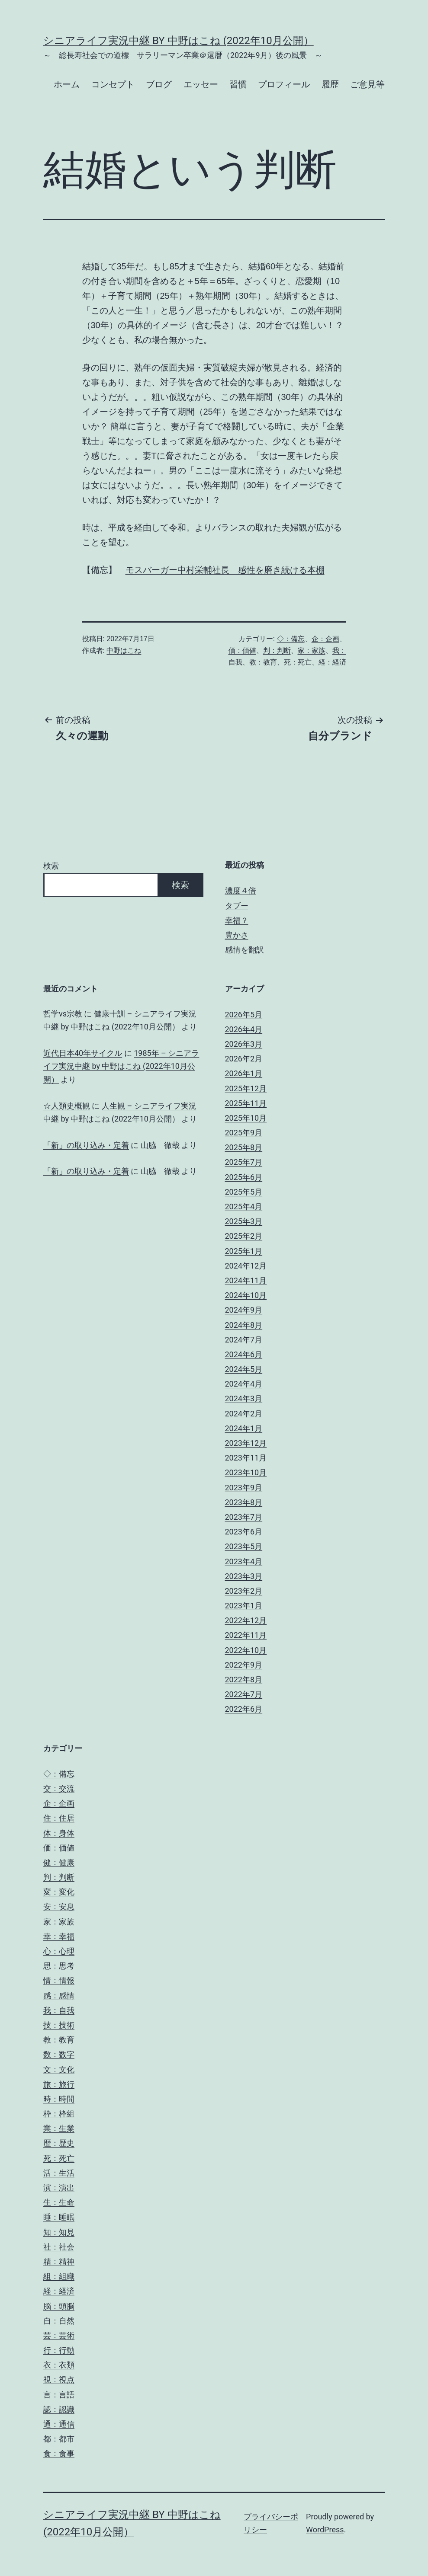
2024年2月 (244, 1413)
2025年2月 (244, 1235)
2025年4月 (244, 1206)
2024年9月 (244, 1309)
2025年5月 (244, 1191)
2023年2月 (244, 1590)
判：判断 (277, 650)
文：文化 (58, 2069)
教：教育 (263, 662)
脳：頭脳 (58, 2306)
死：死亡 (298, 662)
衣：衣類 (58, 2364)
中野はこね (123, 650)
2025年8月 (244, 1147)
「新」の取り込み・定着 (86, 1145)
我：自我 (58, 2010)
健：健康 (58, 1862)
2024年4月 (244, 1383)
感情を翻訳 (244, 949)
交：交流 (58, 1788)
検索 (51, 865)
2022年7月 (244, 1694)
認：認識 (58, 2409)
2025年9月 (244, 1132)
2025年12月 (246, 1088)
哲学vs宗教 (62, 1013)
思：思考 (58, 1965)
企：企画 (325, 638)
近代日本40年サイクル (82, 1053)
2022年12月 (246, 1620)
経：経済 (332, 662)
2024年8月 (244, 1325)
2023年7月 (244, 1516)
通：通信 (58, 2424)
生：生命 (58, 2202)
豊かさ (236, 935)
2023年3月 (244, 1576)
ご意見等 (367, 84)
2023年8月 (244, 1502)
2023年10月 (246, 1472)
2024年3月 (244, 1398)
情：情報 (58, 1980)
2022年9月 (244, 1664)
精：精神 (58, 2261)
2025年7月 (244, 1162)
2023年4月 (244, 1561)
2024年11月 (246, 1280)
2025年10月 (246, 1117)
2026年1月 (244, 1073)
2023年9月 (244, 1487)
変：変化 (58, 1891)
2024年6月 (244, 1354)
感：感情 (58, 1995)
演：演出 (58, 2187)
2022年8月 (244, 1679)
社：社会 (58, 2246)
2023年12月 (246, 1443)
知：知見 (58, 2232)
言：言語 (58, 2394)
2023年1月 (244, 1605)
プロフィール (284, 84)
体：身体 (58, 1833)
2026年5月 (244, 1014)
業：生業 (58, 2128)
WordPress (325, 2529)
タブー (236, 905)
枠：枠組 (58, 2113)
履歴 (330, 84)
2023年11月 (246, 1457)
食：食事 (58, 2453)
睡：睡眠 (58, 2216)
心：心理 (58, 1951)
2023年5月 (244, 1546)
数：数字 (58, 2054)
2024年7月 (244, 1339)
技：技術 (58, 2024)
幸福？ (236, 920)
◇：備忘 (291, 638)
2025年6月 (244, 1177)
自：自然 (58, 2320)
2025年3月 (244, 1221)
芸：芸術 (58, 2335)
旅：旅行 (58, 2084)
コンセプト (113, 84)
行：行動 (58, 2350)
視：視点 (58, 2379)
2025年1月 (244, 1251)
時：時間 (58, 2098)
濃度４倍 (240, 890)
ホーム (67, 84)
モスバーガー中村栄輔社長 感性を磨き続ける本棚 (225, 570)
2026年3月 (244, 1043)
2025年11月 (246, 1103)
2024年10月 (246, 1295)
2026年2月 (244, 1058)
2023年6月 (244, 1531)
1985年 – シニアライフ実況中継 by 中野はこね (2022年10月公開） (121, 1066)
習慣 (238, 84)
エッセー (200, 84)
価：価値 (242, 650)
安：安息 (58, 1906)
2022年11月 (246, 1635)
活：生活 (58, 2172)
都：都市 (58, 2438)
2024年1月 (244, 1428)
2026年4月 (244, 1029)
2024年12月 (246, 1265)
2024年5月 (244, 1369)
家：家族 (311, 650)
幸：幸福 (58, 1936)
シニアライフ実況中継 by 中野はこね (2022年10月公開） (178, 41)
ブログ (159, 84)
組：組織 (58, 2276)
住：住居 (58, 1817)
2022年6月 (244, 1708)
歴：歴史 (58, 2143)
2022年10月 (246, 1650)
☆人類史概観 (66, 1105)
